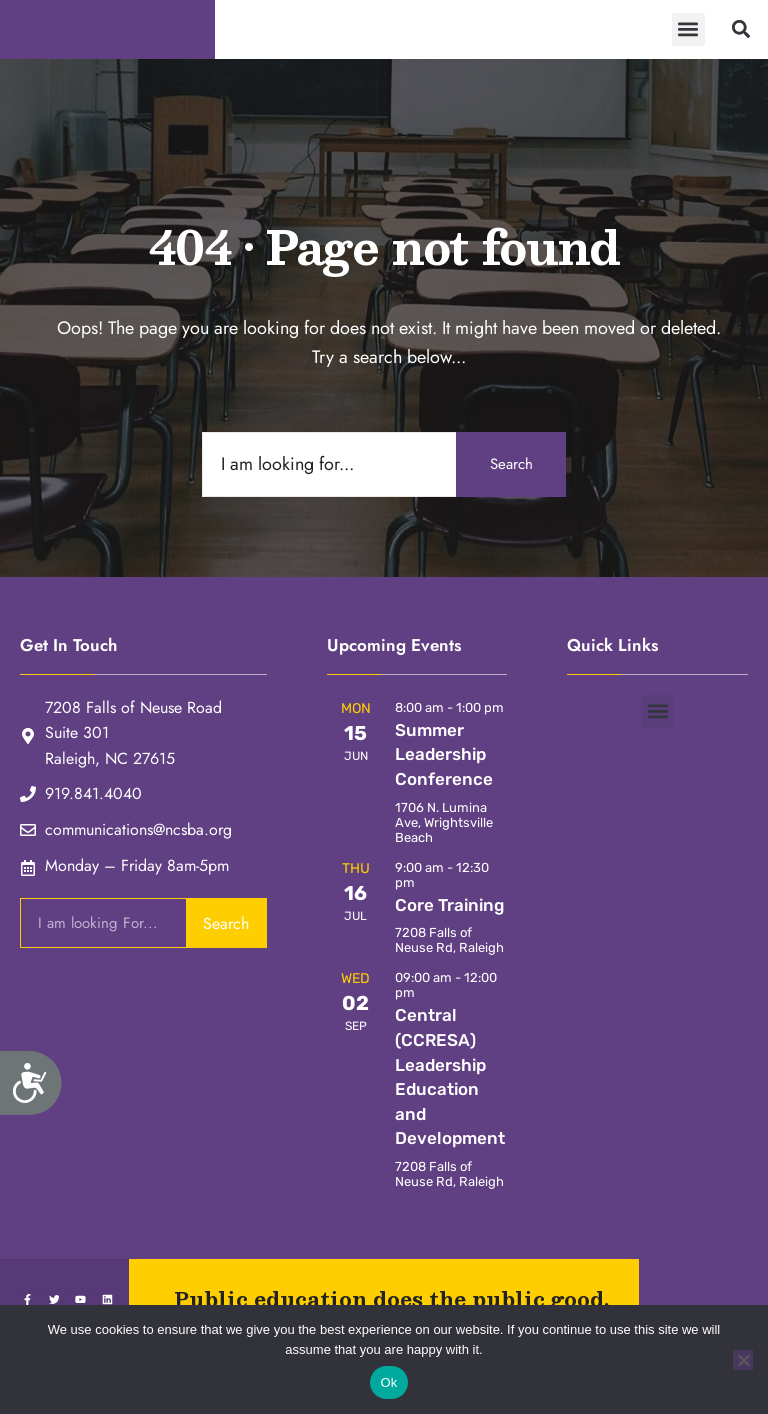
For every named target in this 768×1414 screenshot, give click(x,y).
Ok (388, 1382)
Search (511, 470)
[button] (688, 32)
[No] (743, 1360)
